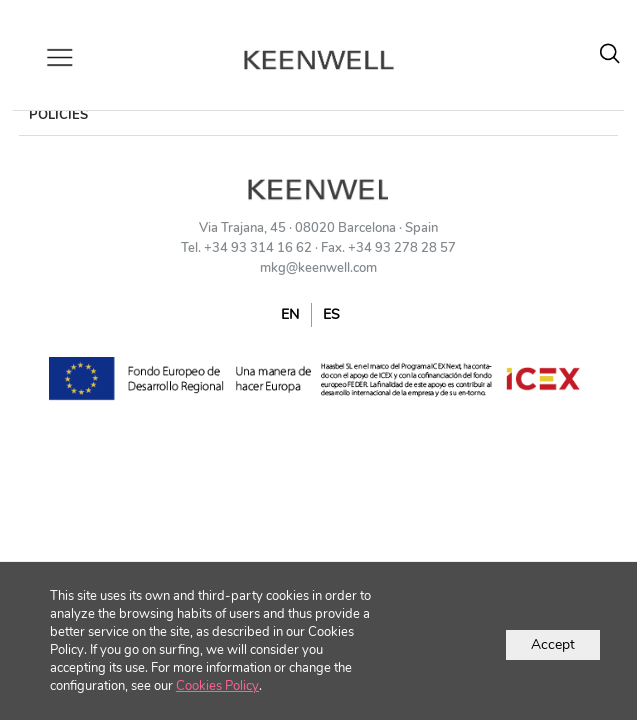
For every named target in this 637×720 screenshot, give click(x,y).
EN (290, 314)
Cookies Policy (217, 686)
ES (331, 314)
